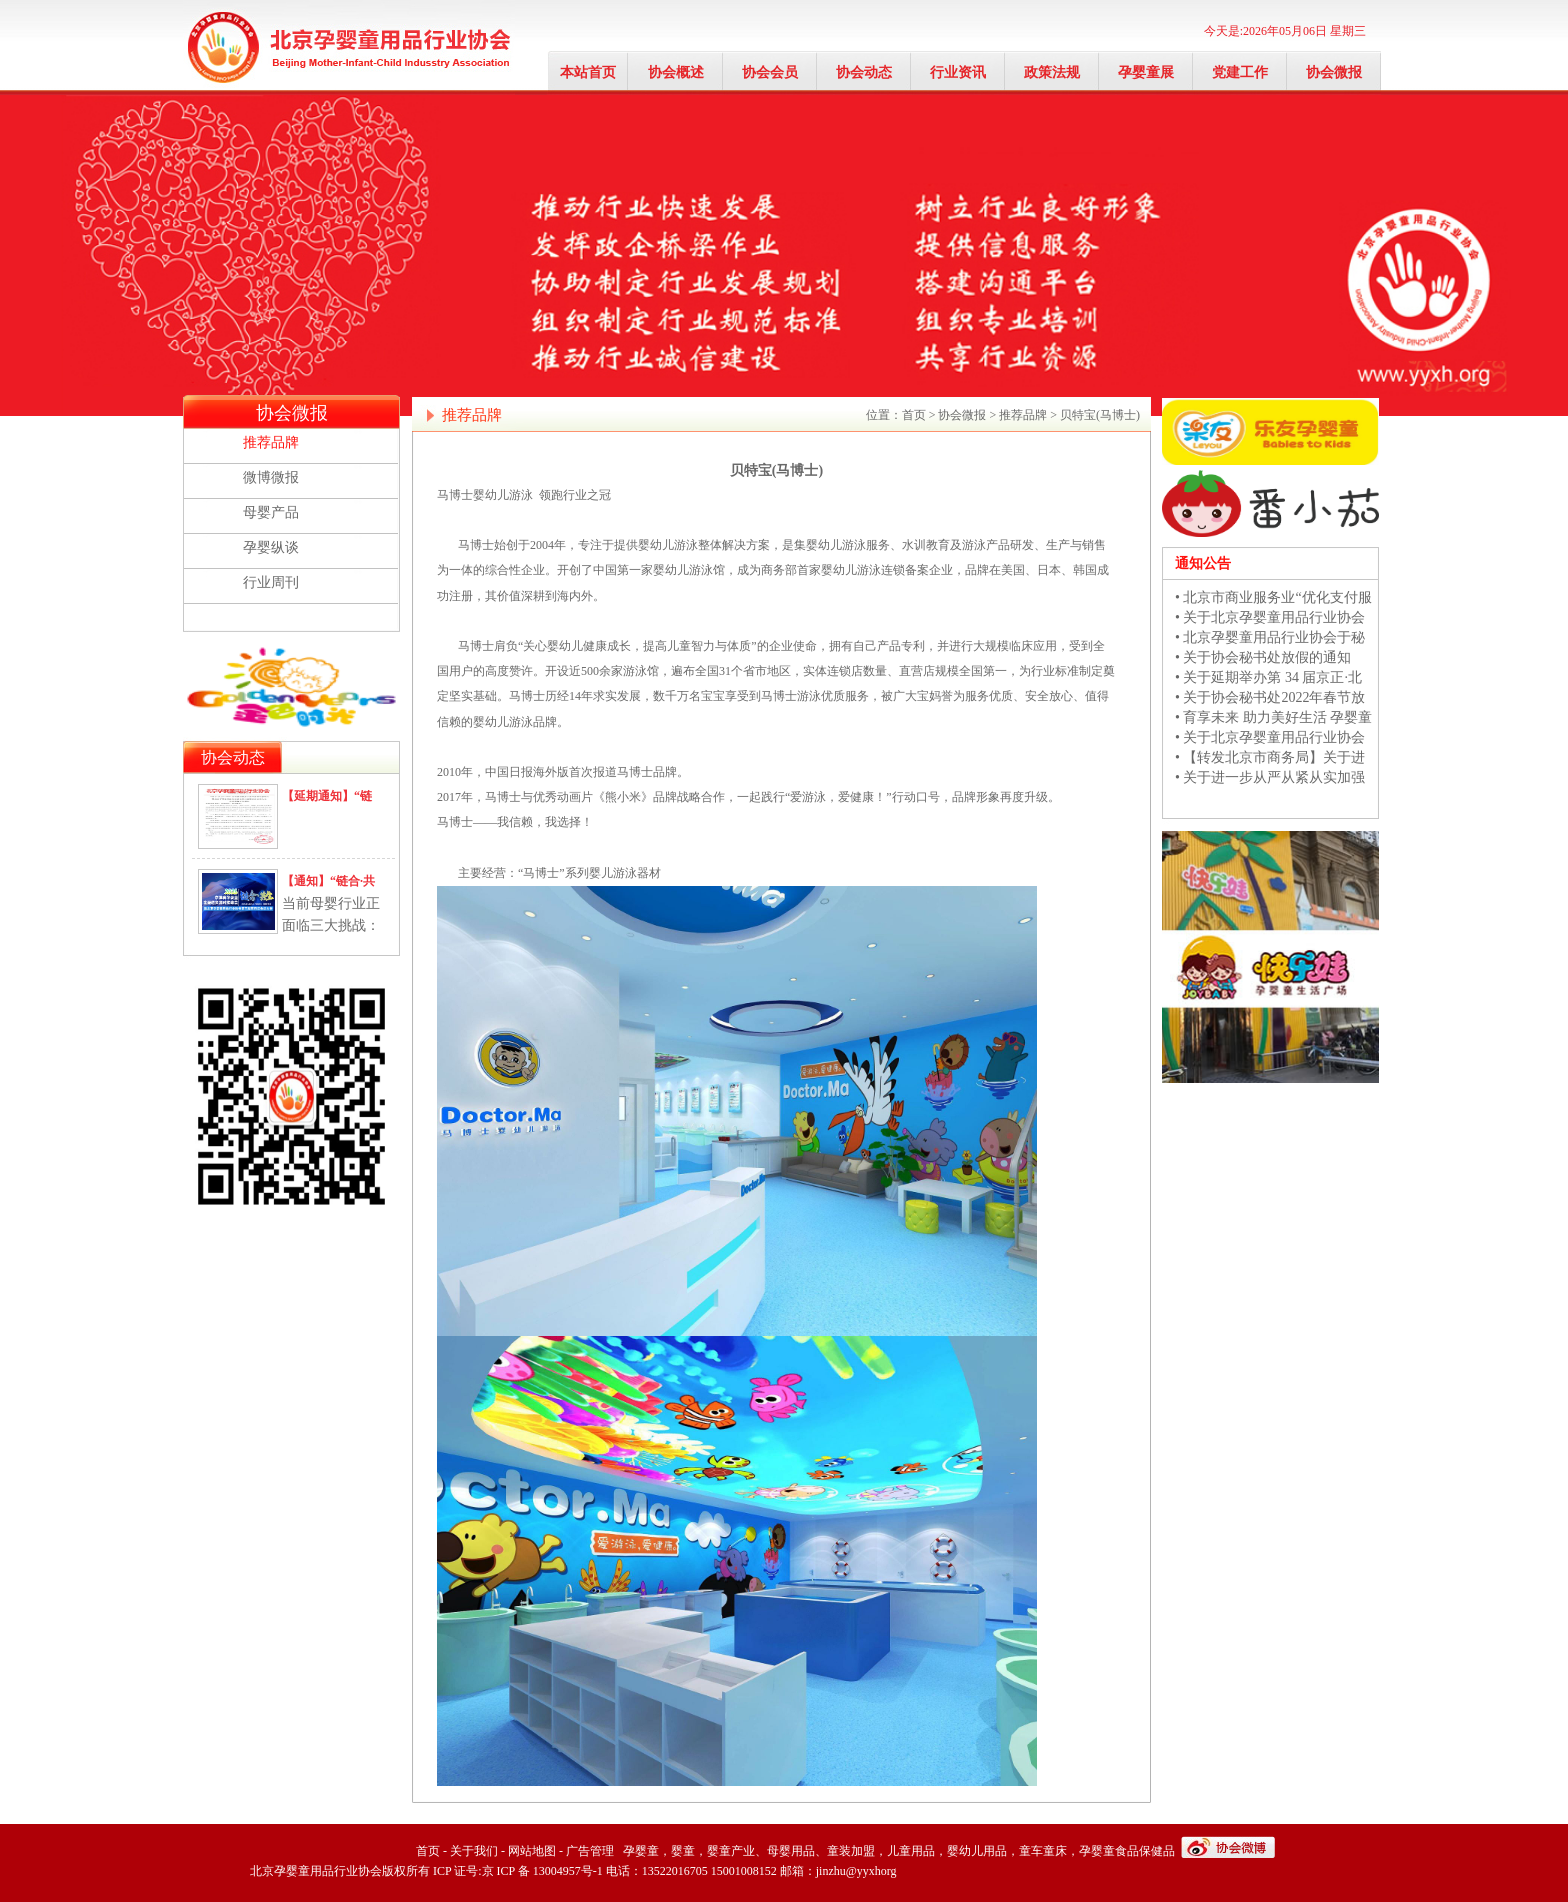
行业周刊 (271, 582)
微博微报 (271, 477)
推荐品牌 (271, 442)
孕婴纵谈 (271, 547)
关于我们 (474, 1851)
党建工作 (1240, 72)
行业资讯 (958, 72)
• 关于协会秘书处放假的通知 (1263, 657)
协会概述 (676, 72)
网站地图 (532, 1851)
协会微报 (1334, 72)
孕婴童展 (1146, 72)
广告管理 (590, 1851)
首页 (914, 415)
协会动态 (864, 72)
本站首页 (588, 72)
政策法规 (1052, 72)
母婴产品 (271, 512)
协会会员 (770, 72)
